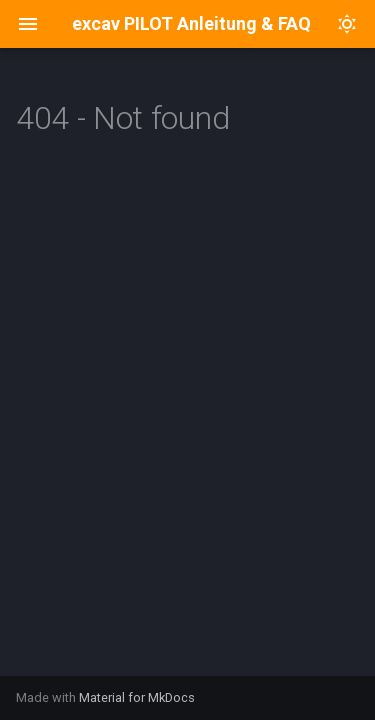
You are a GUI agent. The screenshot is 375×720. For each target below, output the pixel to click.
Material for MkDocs (137, 697)
